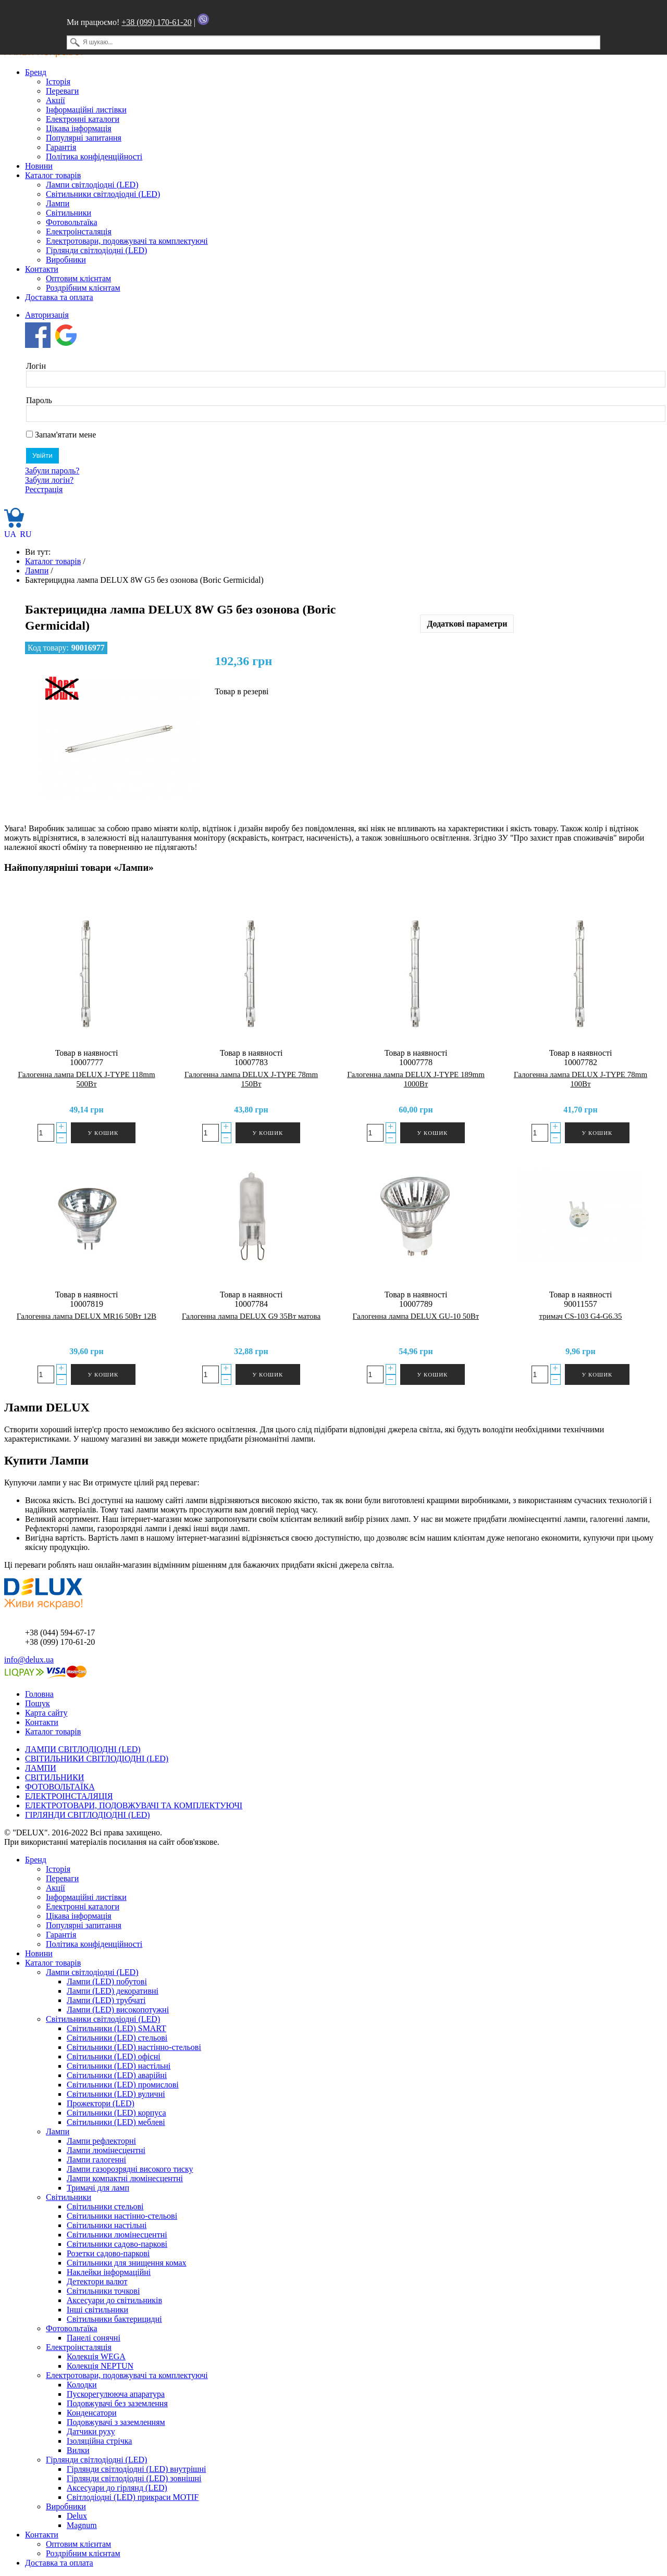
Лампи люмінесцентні (106, 2150)
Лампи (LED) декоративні (112, 1990)
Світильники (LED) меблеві (116, 2122)
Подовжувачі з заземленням (116, 2422)
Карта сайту (46, 1712)
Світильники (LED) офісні (113, 2056)
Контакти (41, 269)
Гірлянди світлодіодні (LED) (96, 250)
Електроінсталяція (79, 231)
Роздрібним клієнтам (83, 287)
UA (11, 534)
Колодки (82, 2384)
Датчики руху (91, 2431)
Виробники (66, 259)
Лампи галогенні (96, 2159)
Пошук (37, 1703)
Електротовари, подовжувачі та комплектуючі (127, 240)
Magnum (82, 2525)
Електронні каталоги (82, 119)
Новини (39, 165)
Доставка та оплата (59, 297)
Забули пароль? (52, 470)
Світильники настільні (106, 2225)
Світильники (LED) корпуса (116, 2112)
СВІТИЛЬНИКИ (54, 1777)
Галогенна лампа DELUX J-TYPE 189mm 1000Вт (416, 1079)
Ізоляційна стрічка (99, 2440)
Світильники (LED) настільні (118, 2065)
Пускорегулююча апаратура (116, 2394)
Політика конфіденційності (94, 156)
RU (25, 534)
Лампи (57, 203)
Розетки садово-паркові (108, 2253)
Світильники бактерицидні (114, 2319)
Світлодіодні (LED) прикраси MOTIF (133, 2497)
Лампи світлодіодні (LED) (92, 184)
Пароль (39, 400)
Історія (58, 81)
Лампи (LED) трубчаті (106, 2000)
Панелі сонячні (93, 2337)
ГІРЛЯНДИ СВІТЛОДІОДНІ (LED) (87, 1814)
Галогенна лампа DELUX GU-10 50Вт (416, 1316)
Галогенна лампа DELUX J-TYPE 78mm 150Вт (251, 1079)
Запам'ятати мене (61, 434)
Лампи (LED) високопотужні (118, 2009)
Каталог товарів (53, 175)
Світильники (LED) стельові (117, 2037)
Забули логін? (49, 480)
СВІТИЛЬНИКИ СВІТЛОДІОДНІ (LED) (96, 1758)
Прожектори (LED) (100, 2103)
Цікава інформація (79, 128)
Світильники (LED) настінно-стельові (134, 2047)
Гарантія (61, 147)
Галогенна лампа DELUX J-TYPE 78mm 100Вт (580, 1079)
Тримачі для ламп (98, 2187)
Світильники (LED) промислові (123, 2084)
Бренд (35, 72)
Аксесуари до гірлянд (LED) (117, 2487)
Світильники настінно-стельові (122, 2215)
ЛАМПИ (40, 1768)
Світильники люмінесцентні (117, 2234)
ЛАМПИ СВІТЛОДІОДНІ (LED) (83, 1749)
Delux (77, 2515)
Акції (55, 100)
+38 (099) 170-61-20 (156, 22)
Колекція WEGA (96, 2356)
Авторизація (47, 314)
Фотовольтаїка (71, 222)
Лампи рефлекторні (101, 2140)
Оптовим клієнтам (78, 278)
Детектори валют (97, 2281)
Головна (39, 1694)
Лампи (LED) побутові (107, 1981)
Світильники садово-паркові (117, 2244)
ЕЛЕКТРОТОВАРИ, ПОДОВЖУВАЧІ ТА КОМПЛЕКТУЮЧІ (133, 1805)
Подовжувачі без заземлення (117, 2403)
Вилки (78, 2450)
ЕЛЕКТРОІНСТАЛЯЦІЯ (69, 1796)
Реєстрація (44, 489)
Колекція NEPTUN (100, 2365)
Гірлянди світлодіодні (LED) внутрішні (136, 2469)
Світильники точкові (103, 2290)
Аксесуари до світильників (114, 2300)
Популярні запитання (83, 137)
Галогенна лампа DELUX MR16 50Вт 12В (86, 1316)
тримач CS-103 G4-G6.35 (580, 1316)
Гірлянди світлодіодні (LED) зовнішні (134, 2478)
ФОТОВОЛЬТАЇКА (60, 1786)
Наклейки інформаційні (109, 2272)
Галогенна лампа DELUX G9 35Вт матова (251, 1316)
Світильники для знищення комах (127, 2262)
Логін (36, 365)
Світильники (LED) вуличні (116, 2094)
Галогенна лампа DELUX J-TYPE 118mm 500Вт (86, 1079)
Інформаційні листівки (86, 109)
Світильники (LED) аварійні (117, 2075)
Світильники (68, 212)
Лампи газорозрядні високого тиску (130, 2169)
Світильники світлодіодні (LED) (103, 194)
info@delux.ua (29, 1659)
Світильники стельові (105, 2206)
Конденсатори (92, 2412)
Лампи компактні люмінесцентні (125, 2178)
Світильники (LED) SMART (116, 2028)
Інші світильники (97, 2309)
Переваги (62, 90)
